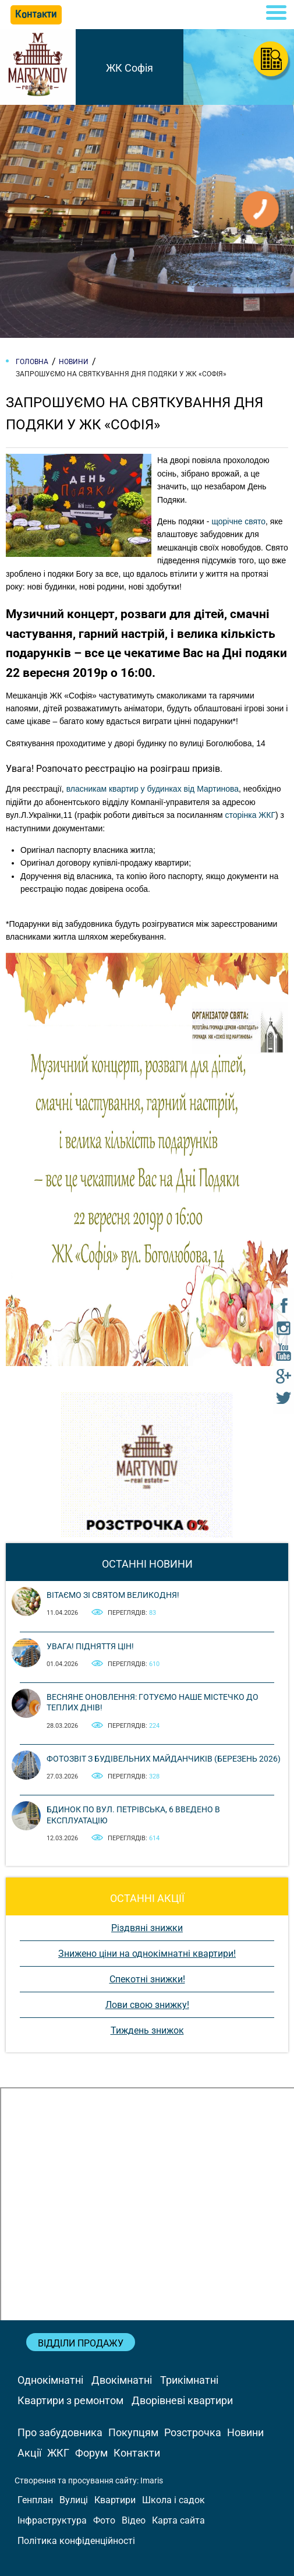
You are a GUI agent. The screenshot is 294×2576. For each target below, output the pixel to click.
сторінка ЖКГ (250, 815)
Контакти (137, 2453)
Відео (134, 2520)
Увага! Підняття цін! (90, 1646)
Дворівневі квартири (182, 2400)
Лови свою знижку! (147, 2004)
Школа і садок (173, 2500)
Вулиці (73, 2500)
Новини (245, 2432)
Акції (29, 2453)
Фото (104, 2520)
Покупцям (133, 2432)
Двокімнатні (121, 2380)
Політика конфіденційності (76, 2540)
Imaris (151, 2480)
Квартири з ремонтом (70, 2400)
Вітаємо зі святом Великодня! (113, 1595)
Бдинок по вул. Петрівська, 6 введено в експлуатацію (133, 1815)
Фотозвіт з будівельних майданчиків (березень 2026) (164, 1758)
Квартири (115, 2500)
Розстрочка (192, 2432)
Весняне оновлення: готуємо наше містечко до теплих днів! (152, 1702)
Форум (91, 2453)
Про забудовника (59, 2432)
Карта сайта (178, 2520)
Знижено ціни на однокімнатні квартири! (147, 1953)
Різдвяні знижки (147, 1927)
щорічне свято (238, 521)
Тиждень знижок (147, 2030)
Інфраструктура (52, 2520)
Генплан (35, 2500)
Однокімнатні (50, 2380)
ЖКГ (58, 2453)
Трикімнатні (189, 2380)
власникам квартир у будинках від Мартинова (152, 788)
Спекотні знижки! (147, 1979)
